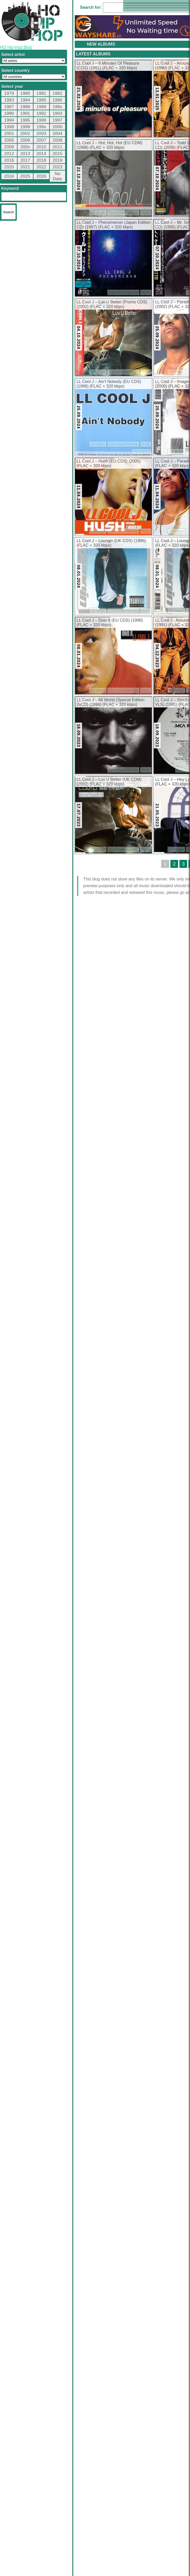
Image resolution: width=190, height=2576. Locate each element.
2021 (25, 167)
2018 (41, 160)
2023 (57, 167)
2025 (25, 176)
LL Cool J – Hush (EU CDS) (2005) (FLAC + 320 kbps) (109, 463)
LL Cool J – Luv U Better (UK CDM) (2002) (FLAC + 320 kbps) (109, 781)
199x (41, 126)
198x (57, 106)
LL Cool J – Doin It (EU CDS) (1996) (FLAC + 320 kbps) (110, 622)
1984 (25, 100)
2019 (57, 160)
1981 (41, 93)
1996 (41, 120)
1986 (57, 100)
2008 (57, 140)
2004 (57, 133)
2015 (57, 153)
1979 (9, 93)
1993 (57, 113)
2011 (57, 146)
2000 (57, 126)
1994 (9, 120)
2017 (25, 160)
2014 (41, 153)
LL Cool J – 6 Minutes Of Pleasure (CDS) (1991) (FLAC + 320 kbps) (108, 65)
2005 (9, 140)
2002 (25, 133)
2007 (41, 140)
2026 (41, 176)
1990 (9, 113)
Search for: (91, 7)
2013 (25, 153)
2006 (25, 140)
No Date (57, 176)
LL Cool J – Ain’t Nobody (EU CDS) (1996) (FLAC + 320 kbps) (109, 383)
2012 (9, 153)
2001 (9, 133)
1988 (25, 106)
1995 (25, 120)
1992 (41, 113)
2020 (9, 167)
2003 (41, 133)
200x (25, 146)
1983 (9, 100)
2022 (41, 167)
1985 (41, 100)
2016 (9, 160)
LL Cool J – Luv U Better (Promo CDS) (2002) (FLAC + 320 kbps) (112, 304)
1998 (9, 126)
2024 (9, 176)
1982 (57, 93)
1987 (9, 106)
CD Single (97, 133)
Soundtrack (141, 451)
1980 (25, 93)
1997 (57, 120)
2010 (41, 146)
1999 (25, 126)
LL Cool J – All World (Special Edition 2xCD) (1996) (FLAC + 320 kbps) (110, 702)
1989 (41, 106)
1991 (25, 113)
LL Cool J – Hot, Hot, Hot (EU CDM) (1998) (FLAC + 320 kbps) (109, 145)
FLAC (146, 133)
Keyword (10, 188)
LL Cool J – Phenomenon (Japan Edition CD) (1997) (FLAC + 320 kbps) (114, 224)
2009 (9, 146)
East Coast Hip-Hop (123, 133)
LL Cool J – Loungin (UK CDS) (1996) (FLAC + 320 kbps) (111, 542)
